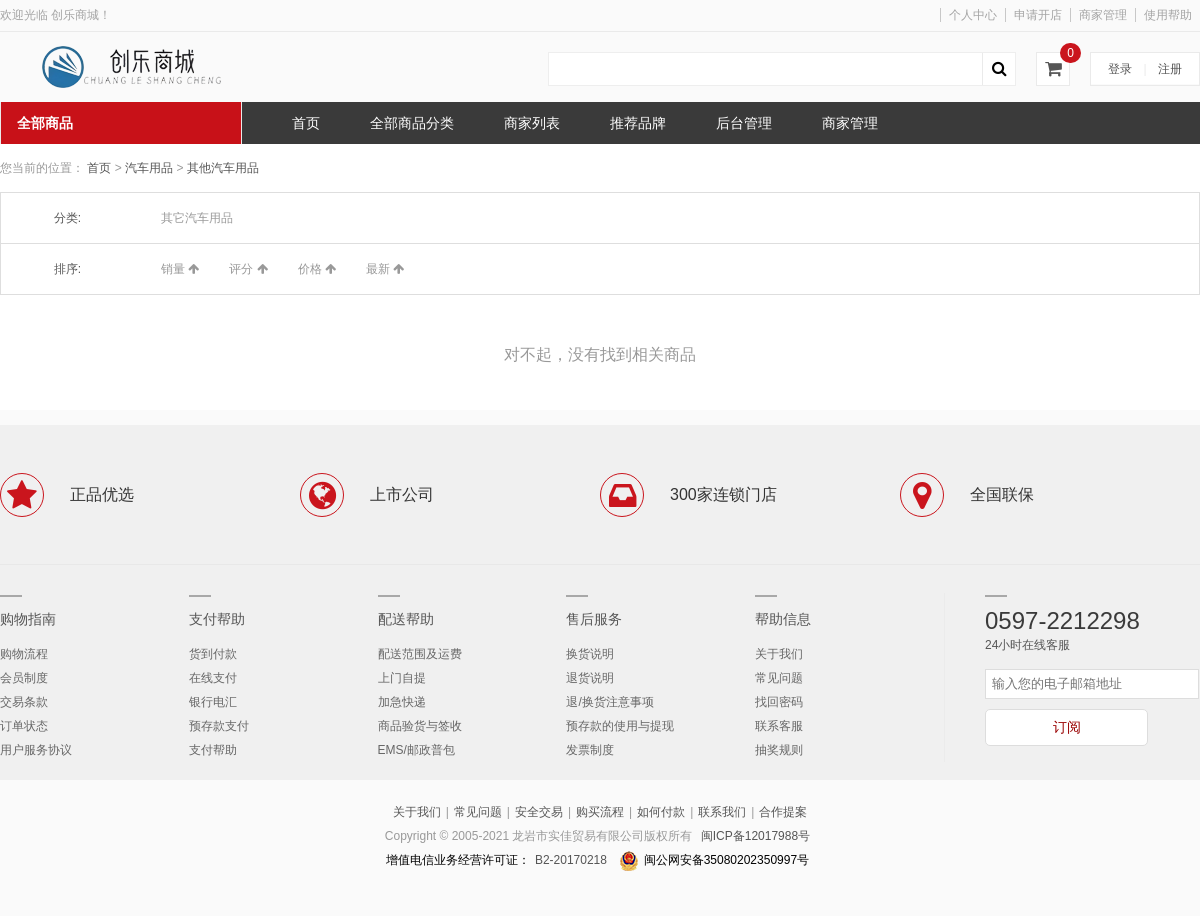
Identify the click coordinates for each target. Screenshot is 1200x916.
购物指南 (28, 619)
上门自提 (402, 678)
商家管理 (1103, 15)
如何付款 (661, 812)
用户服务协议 (36, 750)
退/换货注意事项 (609, 702)
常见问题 (779, 678)
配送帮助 (406, 619)
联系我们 (722, 812)
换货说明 (590, 654)
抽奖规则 (779, 750)
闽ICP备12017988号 (755, 836)
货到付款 (213, 654)
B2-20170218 (571, 860)
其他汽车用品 (223, 168)
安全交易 (539, 812)
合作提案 (783, 812)
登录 (1120, 69)
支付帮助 (217, 619)
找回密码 (779, 702)
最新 (385, 269)
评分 (248, 269)
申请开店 (1038, 15)
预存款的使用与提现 (620, 726)
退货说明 (590, 678)
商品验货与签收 (420, 726)
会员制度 (24, 678)
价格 (317, 269)
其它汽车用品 (197, 218)
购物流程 (24, 654)
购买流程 (600, 812)
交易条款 (24, 702)
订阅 (1067, 727)
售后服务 (594, 619)
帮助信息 (783, 619)
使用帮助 (1168, 15)
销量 (180, 269)
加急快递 (402, 702)
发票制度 (590, 750)
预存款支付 (219, 726)
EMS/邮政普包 (416, 750)
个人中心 (973, 15)
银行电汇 (213, 702)
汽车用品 (150, 168)
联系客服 (779, 726)
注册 (1170, 69)
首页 (99, 168)
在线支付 (213, 678)
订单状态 (24, 726)
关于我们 (779, 654)
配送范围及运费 (420, 654)
